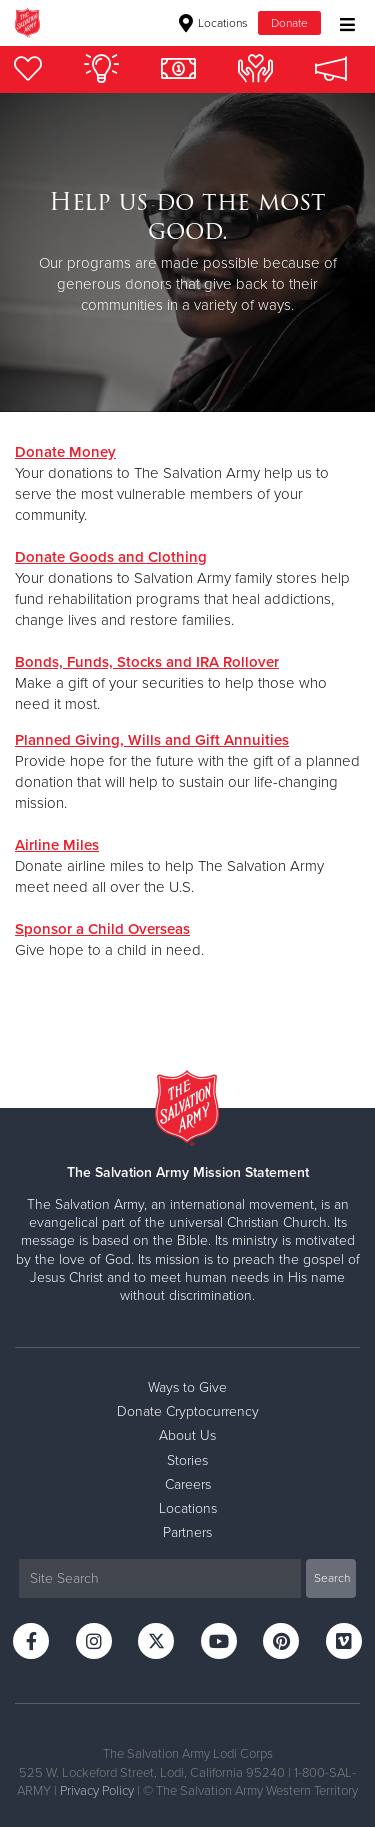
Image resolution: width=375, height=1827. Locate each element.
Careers (188, 1484)
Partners (187, 1532)
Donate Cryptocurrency (188, 1411)
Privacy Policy (97, 1791)
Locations (213, 23)
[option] (187, 252)
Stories (187, 1460)
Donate (289, 23)
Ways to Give (187, 1387)
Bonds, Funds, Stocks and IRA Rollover (147, 662)
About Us (187, 1435)
